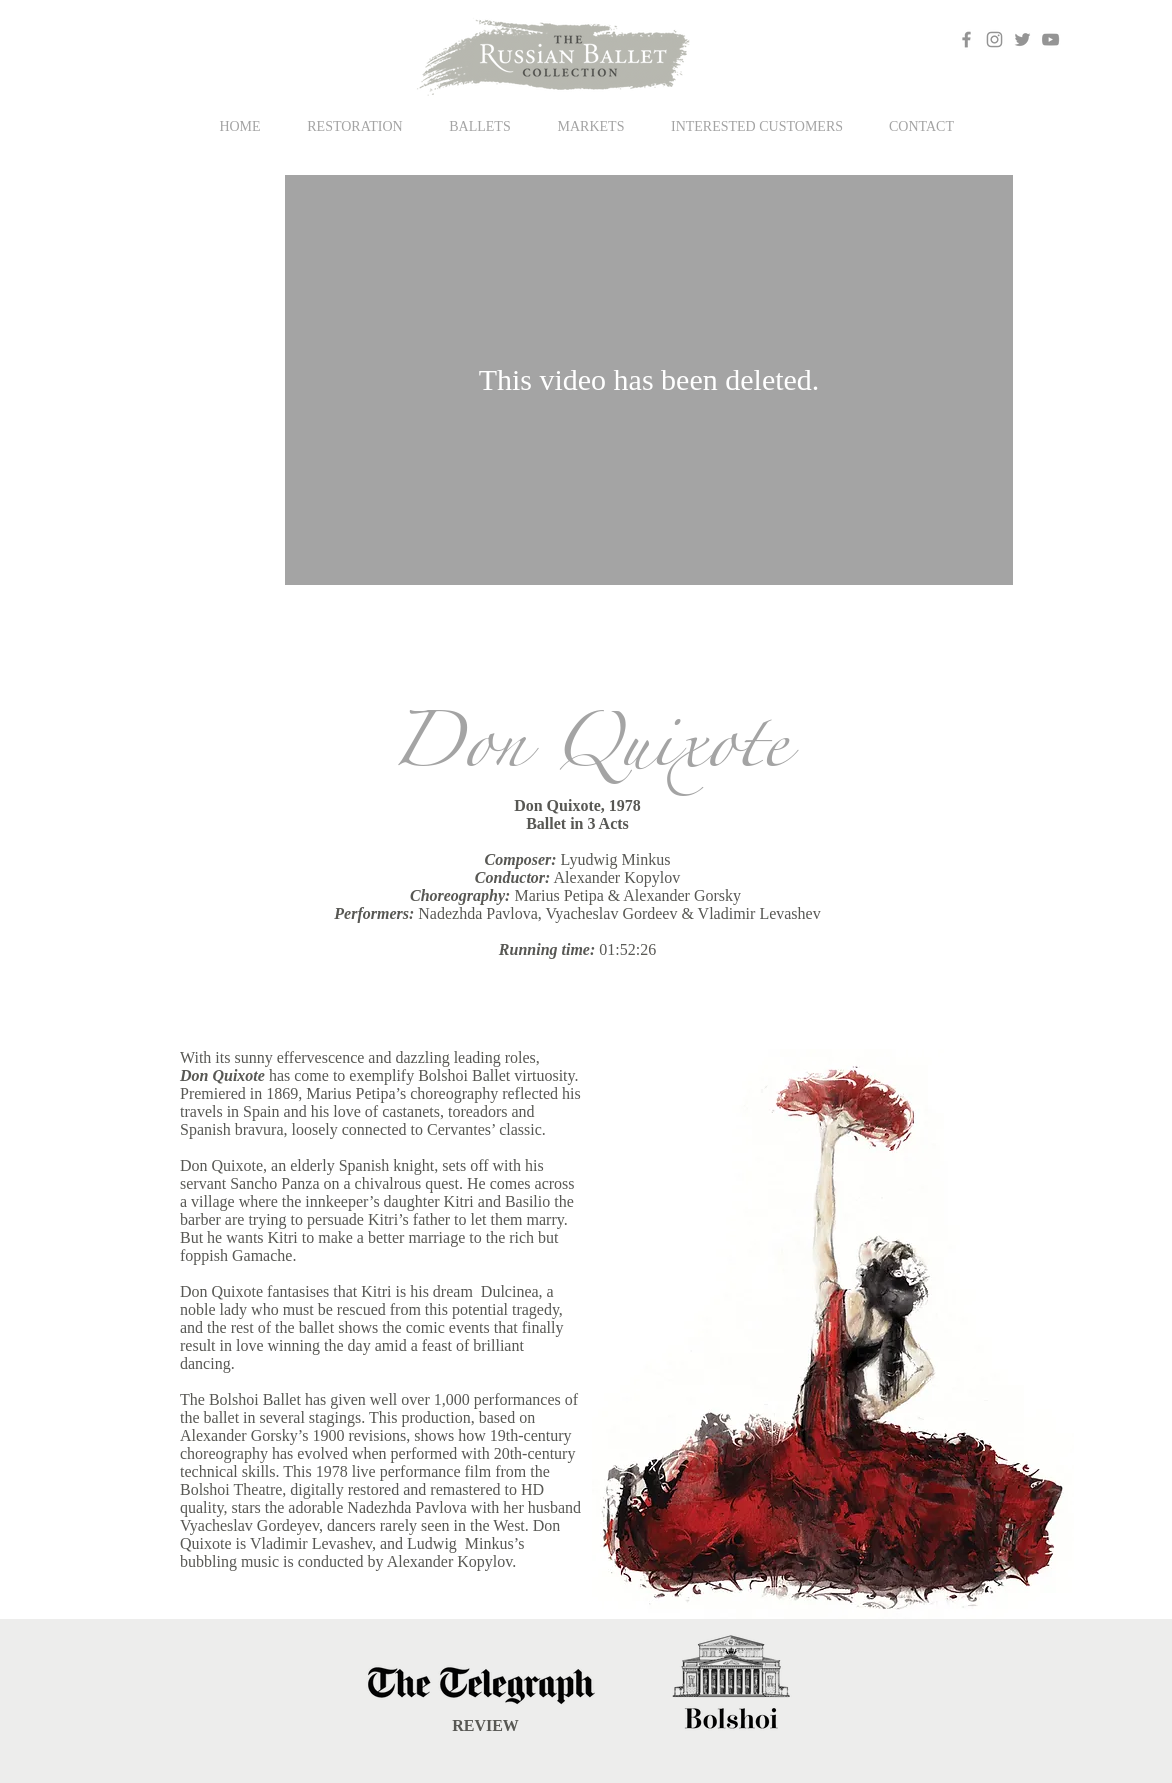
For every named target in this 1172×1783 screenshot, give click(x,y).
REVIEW (485, 1725)
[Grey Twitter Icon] (1022, 39)
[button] (480, 126)
